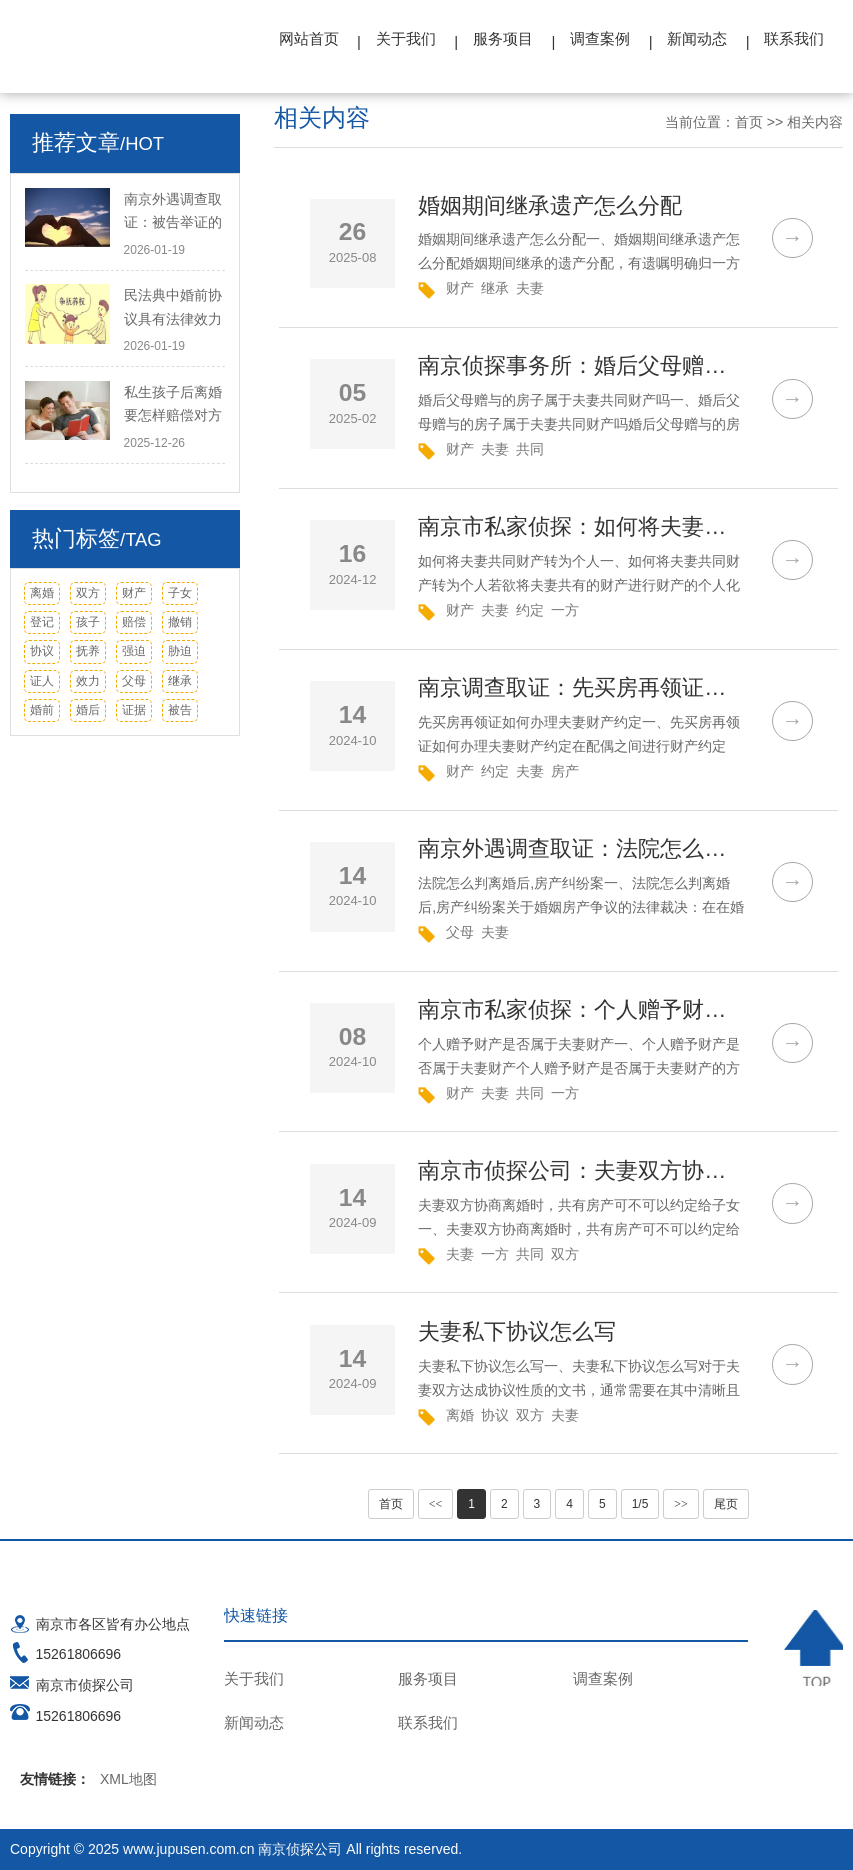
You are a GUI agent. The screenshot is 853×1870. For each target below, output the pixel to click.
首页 (749, 122)
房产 (565, 771)
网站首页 (309, 38)
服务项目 (503, 38)
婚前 (42, 710)
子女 (180, 593)
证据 (134, 710)
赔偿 (134, 622)
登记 (42, 622)
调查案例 (600, 38)
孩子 (88, 622)
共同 (530, 449)
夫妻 (530, 288)
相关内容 (815, 122)
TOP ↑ (814, 1648)
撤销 (180, 622)
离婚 (42, 593)
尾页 (726, 1504)
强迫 (134, 651)
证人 (42, 681)
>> (681, 1504)
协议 (42, 651)
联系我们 (794, 38)
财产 (134, 593)
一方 (565, 610)
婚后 (88, 710)
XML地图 (128, 1779)
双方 (88, 593)
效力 (88, 681)
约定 (530, 610)
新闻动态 (697, 38)
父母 (134, 681)
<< (436, 1504)
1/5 (640, 1504)
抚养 (88, 651)
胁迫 (180, 651)
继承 (180, 681)
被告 (180, 710)
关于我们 (406, 38)
